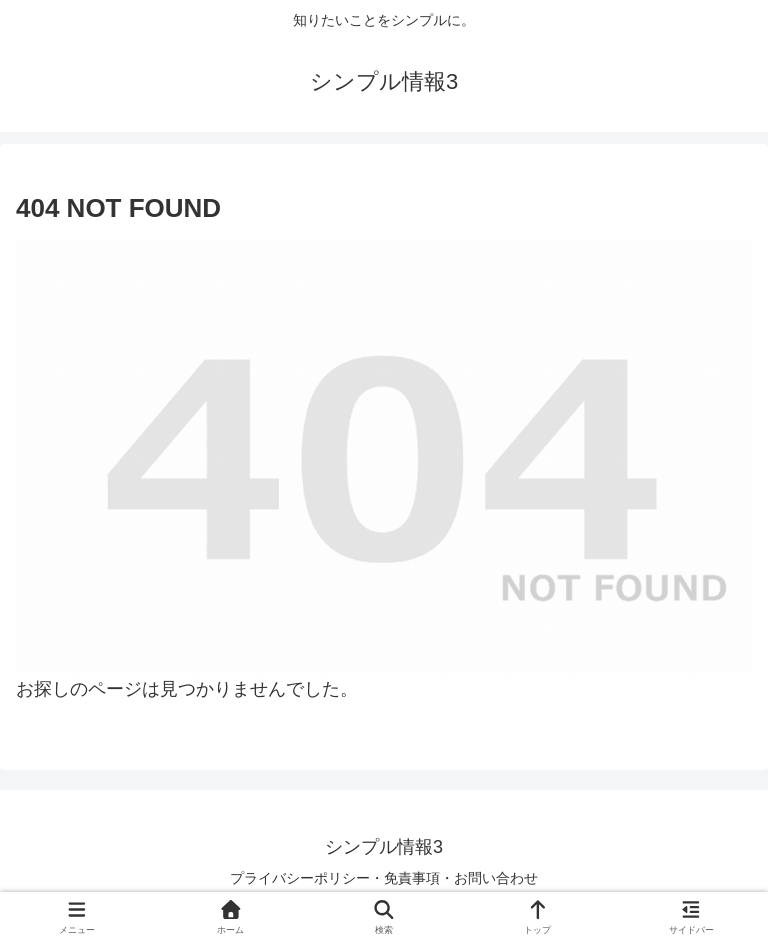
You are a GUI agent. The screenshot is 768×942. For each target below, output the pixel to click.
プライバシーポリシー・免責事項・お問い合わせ (384, 878)
